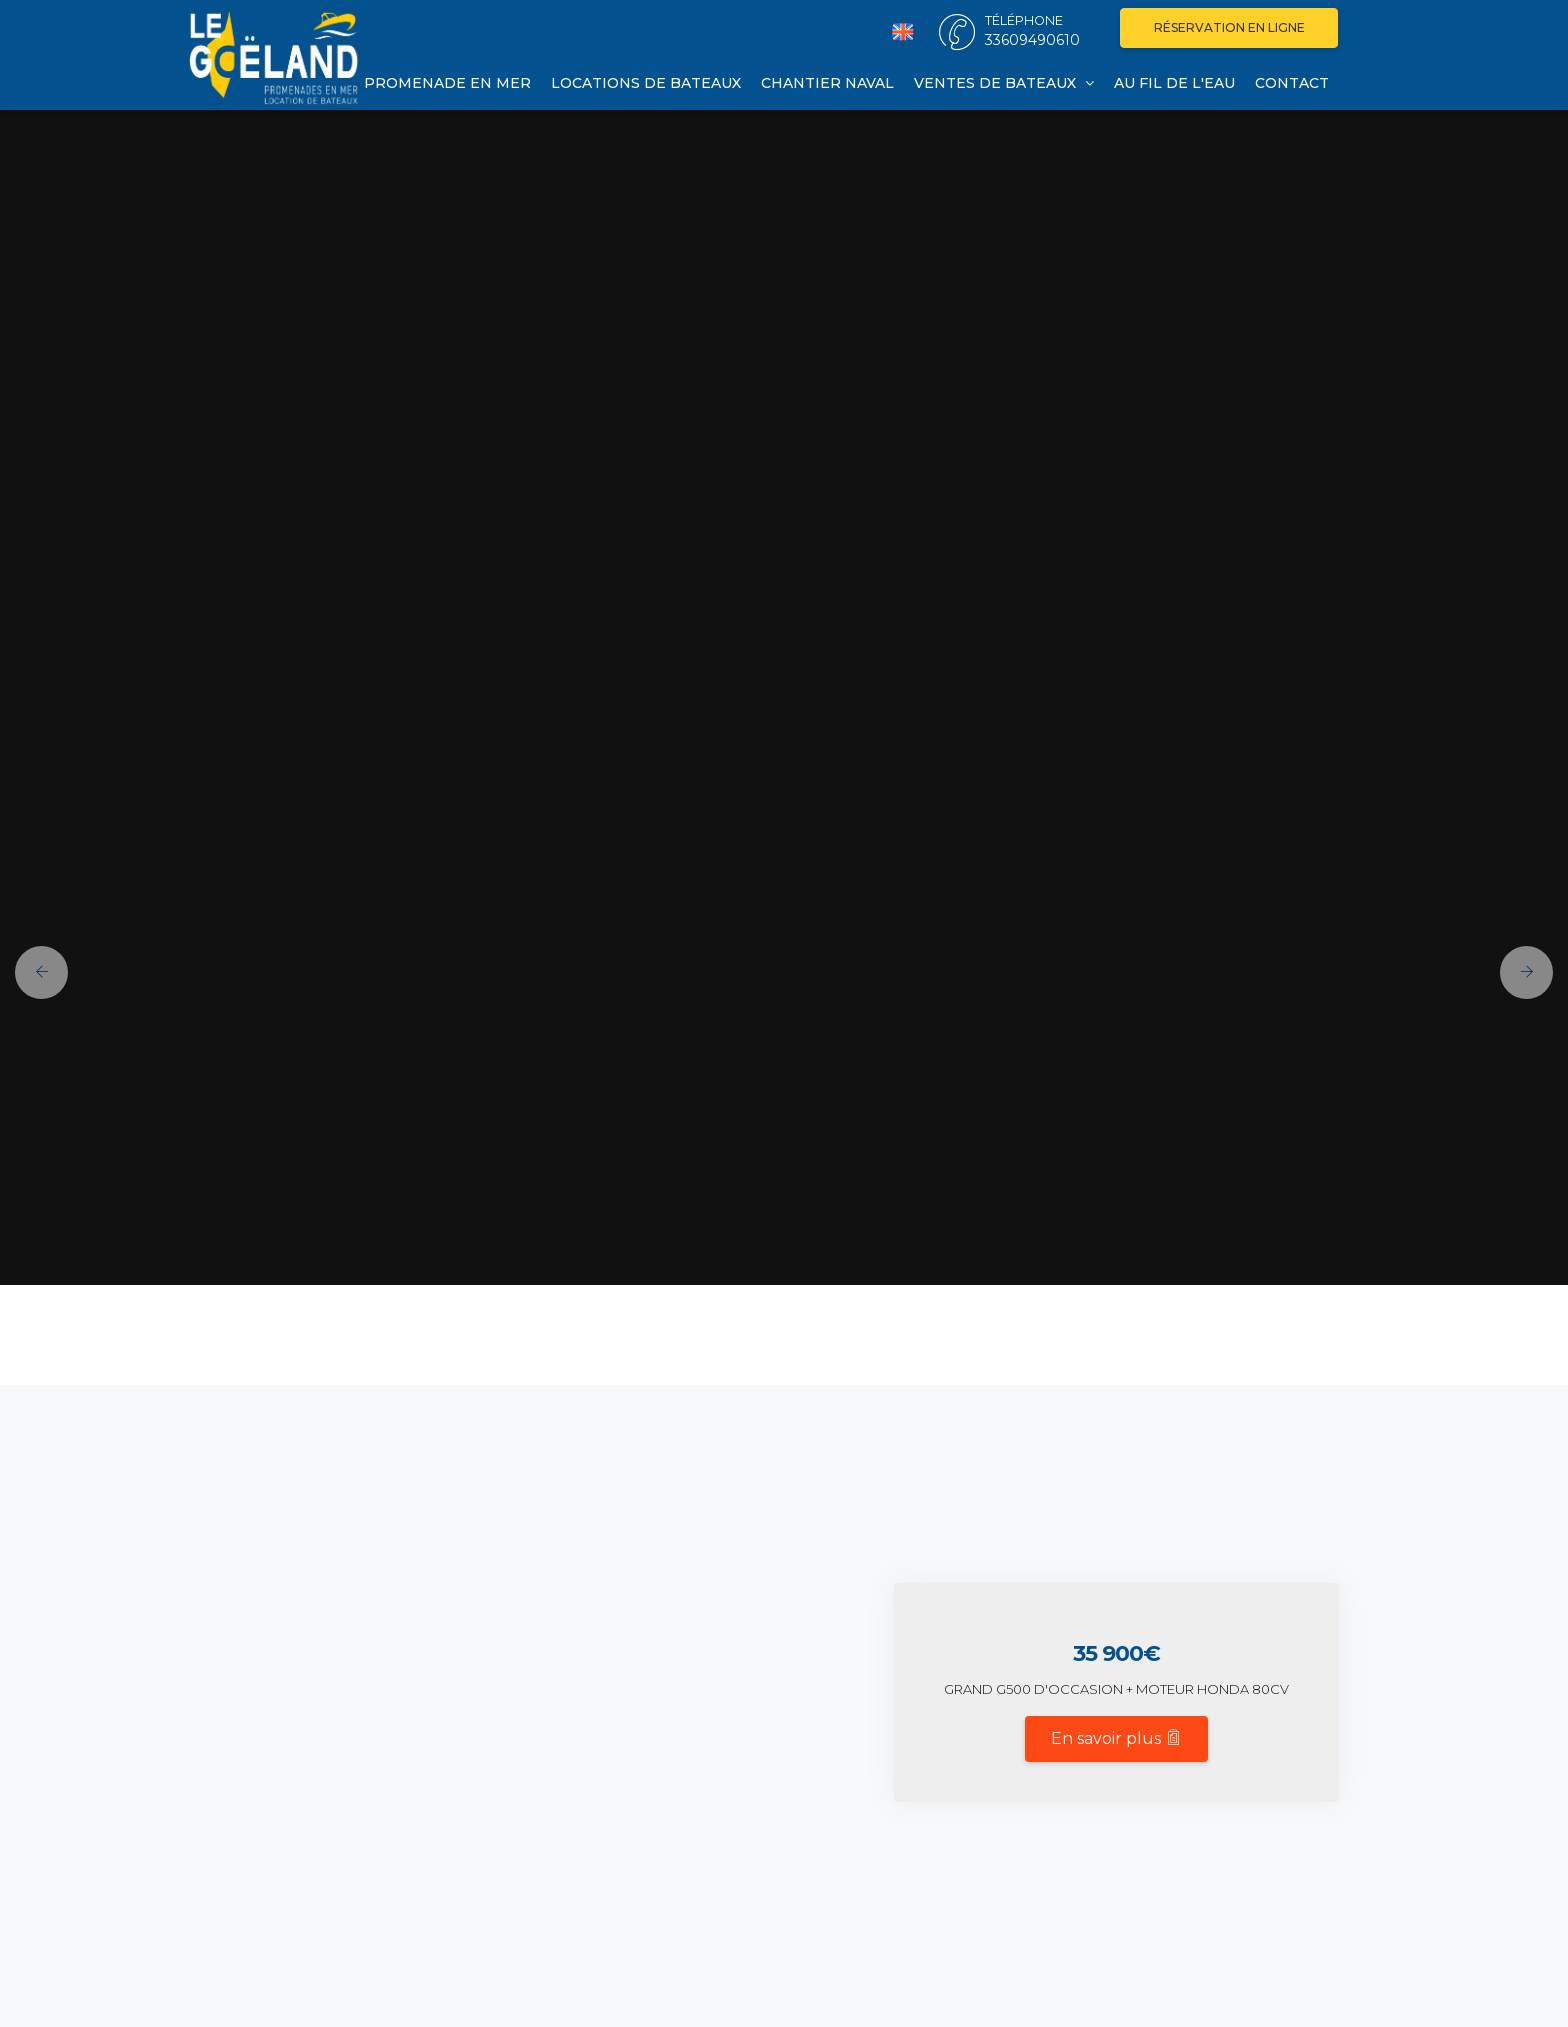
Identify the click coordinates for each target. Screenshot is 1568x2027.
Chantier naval (827, 83)
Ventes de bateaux (1004, 83)
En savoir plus (1116, 1738)
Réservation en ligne (1229, 27)
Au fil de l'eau (1174, 83)
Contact (1292, 83)
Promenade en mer (447, 83)
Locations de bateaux (646, 83)
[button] (34, 972)
